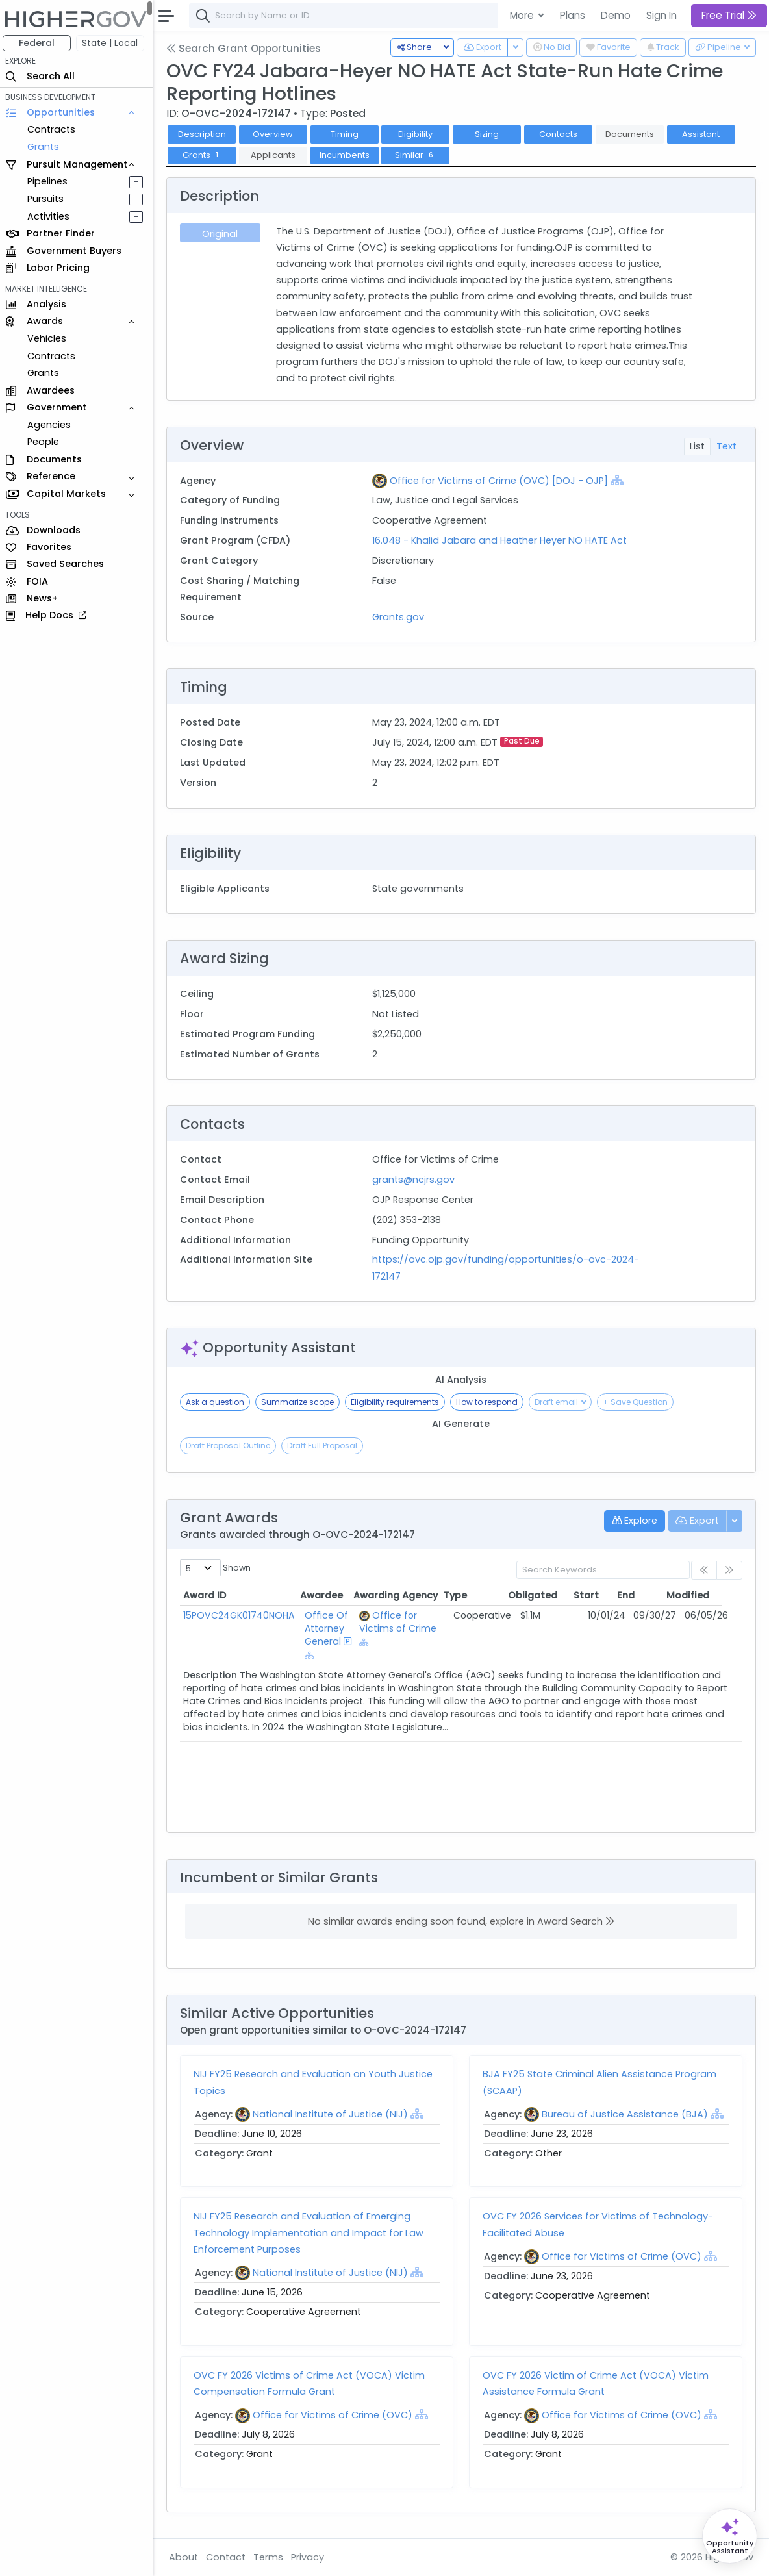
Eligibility (418, 134)
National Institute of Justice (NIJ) (332, 2114)
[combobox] (386, 15)
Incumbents (347, 154)
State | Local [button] (113, 42)
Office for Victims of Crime (404, 1622)
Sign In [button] (661, 15)
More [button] (523, 15)
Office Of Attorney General (325, 1628)
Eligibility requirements (397, 1402)
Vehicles (49, 338)
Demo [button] (616, 15)
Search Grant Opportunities (246, 48)
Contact (228, 2557)
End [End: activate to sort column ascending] (646, 1595)
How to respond (489, 1402)
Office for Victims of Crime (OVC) (623, 2256)
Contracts (54, 129)
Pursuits (48, 198)
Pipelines (50, 181)
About (186, 2557)
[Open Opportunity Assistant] (729, 2536)
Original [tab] (222, 233)
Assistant (703, 134)
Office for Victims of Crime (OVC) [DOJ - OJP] (501, 480)
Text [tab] (726, 446)
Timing (347, 134)
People (46, 441)
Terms (271, 2557)
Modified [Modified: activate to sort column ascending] (708, 1595)
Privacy (310, 2557)
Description (205, 134)
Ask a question (217, 1402)
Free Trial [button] (729, 15)
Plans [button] (572, 15)
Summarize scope (300, 1402)
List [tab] (697, 446)
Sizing (490, 134)
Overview (276, 134)
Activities (51, 216)
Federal (39, 42)
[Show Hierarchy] (618, 480)
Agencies (51, 424)
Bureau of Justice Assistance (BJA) (626, 2114)
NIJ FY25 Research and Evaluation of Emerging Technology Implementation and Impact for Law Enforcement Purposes (311, 2232)
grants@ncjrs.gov (415, 1179)
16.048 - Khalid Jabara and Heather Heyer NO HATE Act (501, 540)
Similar (418, 154)
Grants (46, 146)
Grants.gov (400, 617)
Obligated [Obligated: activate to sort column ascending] (552, 1595)
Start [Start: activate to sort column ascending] (605, 1595)
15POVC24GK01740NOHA (241, 1615)
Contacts (561, 134)
